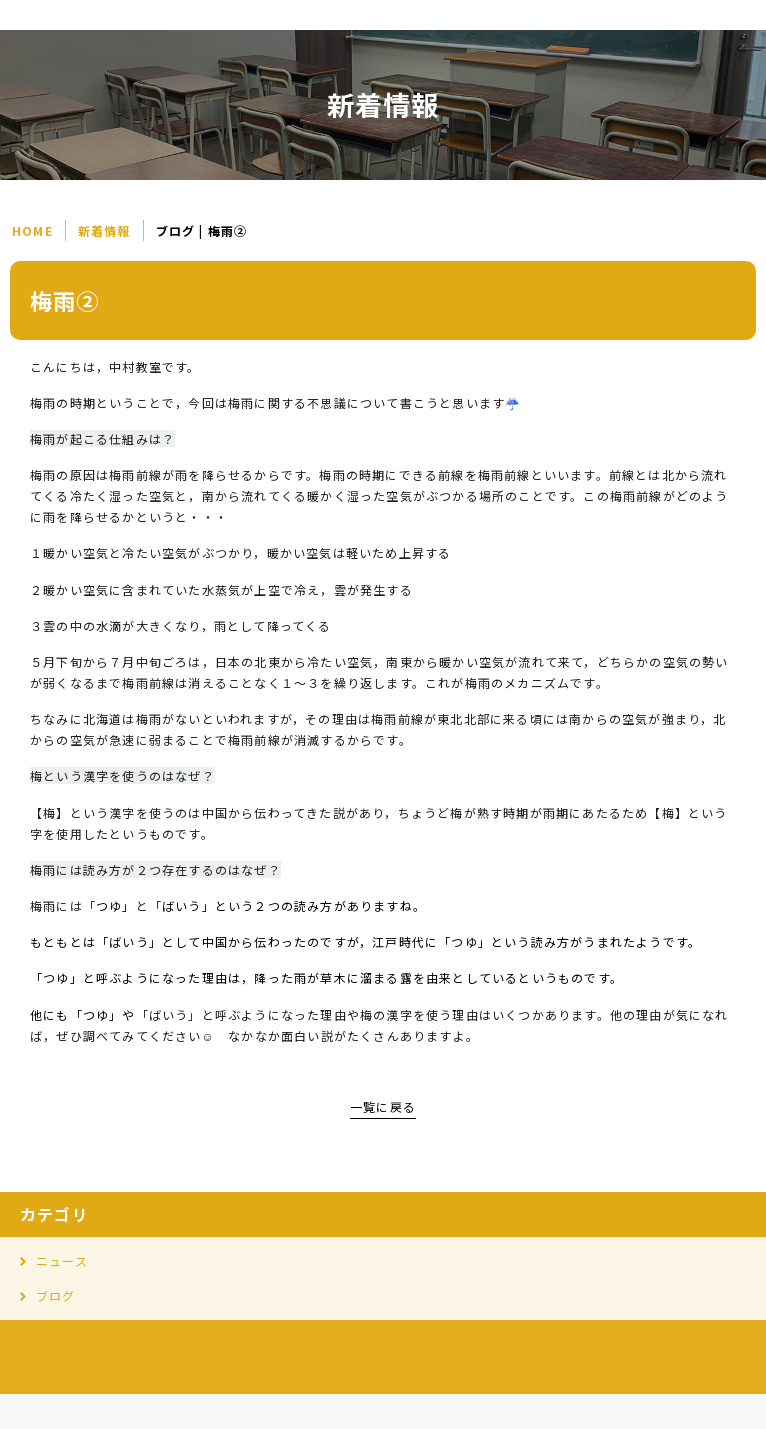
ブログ (56, 1295)
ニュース (62, 1260)
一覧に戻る (383, 1106)
